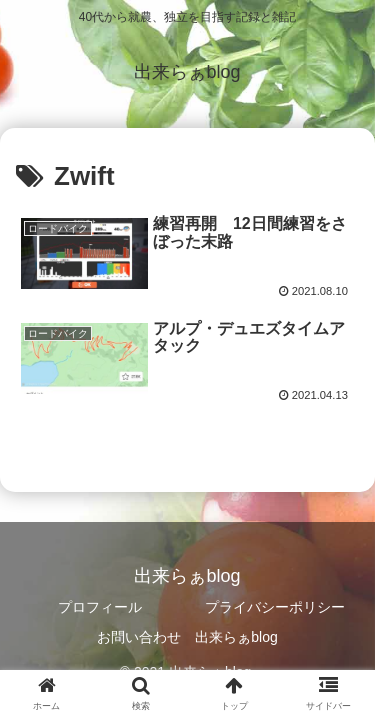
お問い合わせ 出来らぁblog (187, 637)
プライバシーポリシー (275, 607)
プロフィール (100, 607)
